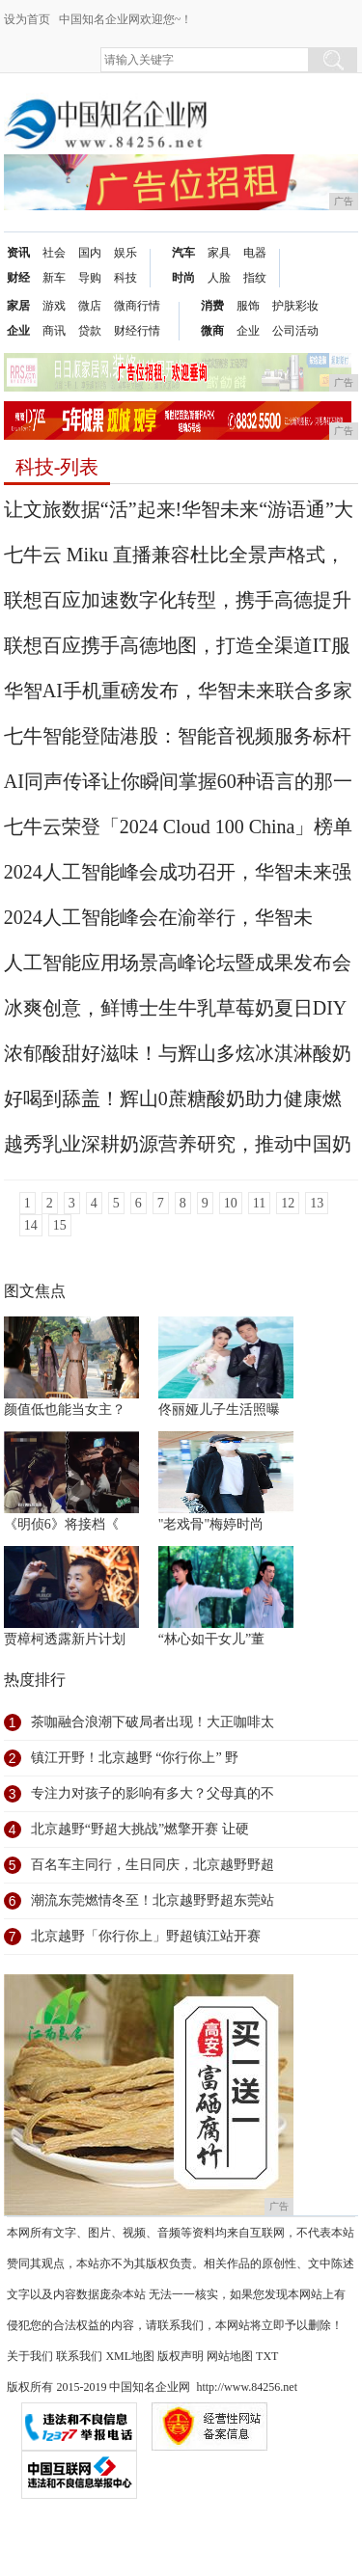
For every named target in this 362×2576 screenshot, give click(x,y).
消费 (212, 305)
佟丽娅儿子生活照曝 (219, 1409)
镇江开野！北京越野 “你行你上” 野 (134, 1757)
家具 (219, 252)
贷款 (89, 331)
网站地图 (230, 2356)
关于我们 (30, 2356)
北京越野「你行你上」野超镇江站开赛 (146, 1936)
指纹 (254, 278)
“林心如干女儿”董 (211, 1639)
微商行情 (137, 305)
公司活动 (295, 331)
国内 (89, 252)
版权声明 (180, 2356)
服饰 (248, 305)
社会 (54, 252)
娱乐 (125, 252)
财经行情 (137, 331)
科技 (125, 278)
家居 (18, 305)
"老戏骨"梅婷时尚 (211, 1524)
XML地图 (129, 2356)
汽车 (183, 252)
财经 (18, 278)
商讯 (54, 331)
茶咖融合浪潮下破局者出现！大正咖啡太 (152, 1722)
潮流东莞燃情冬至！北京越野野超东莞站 (152, 1900)
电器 (254, 252)
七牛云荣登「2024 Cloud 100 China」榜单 (178, 826)
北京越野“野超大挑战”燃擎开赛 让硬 (140, 1829)
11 (259, 1203)
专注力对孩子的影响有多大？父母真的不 (152, 1793)
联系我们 (79, 2356)
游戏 (54, 305)
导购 (89, 278)
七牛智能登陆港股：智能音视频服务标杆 (177, 735)
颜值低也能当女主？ (64, 1409)
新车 (54, 278)
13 (316, 1203)
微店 (89, 305)
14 (31, 1225)
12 (287, 1203)
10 (230, 1203)
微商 (212, 331)
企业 (18, 331)
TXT (267, 2356)
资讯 (18, 252)
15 (60, 1225)
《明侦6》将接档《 (61, 1524)
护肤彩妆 (295, 305)
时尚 (183, 278)
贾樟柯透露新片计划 (64, 1639)
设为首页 (27, 19)
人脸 (219, 278)
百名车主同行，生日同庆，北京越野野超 (152, 1864)
